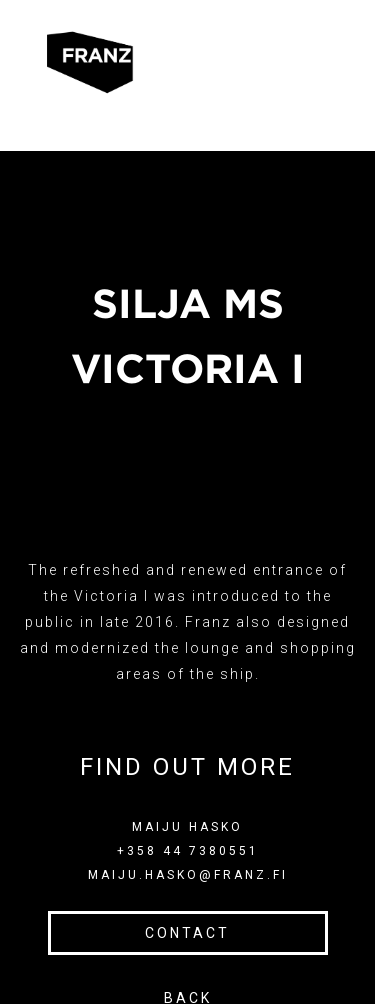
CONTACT (187, 933)
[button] (180, 62)
